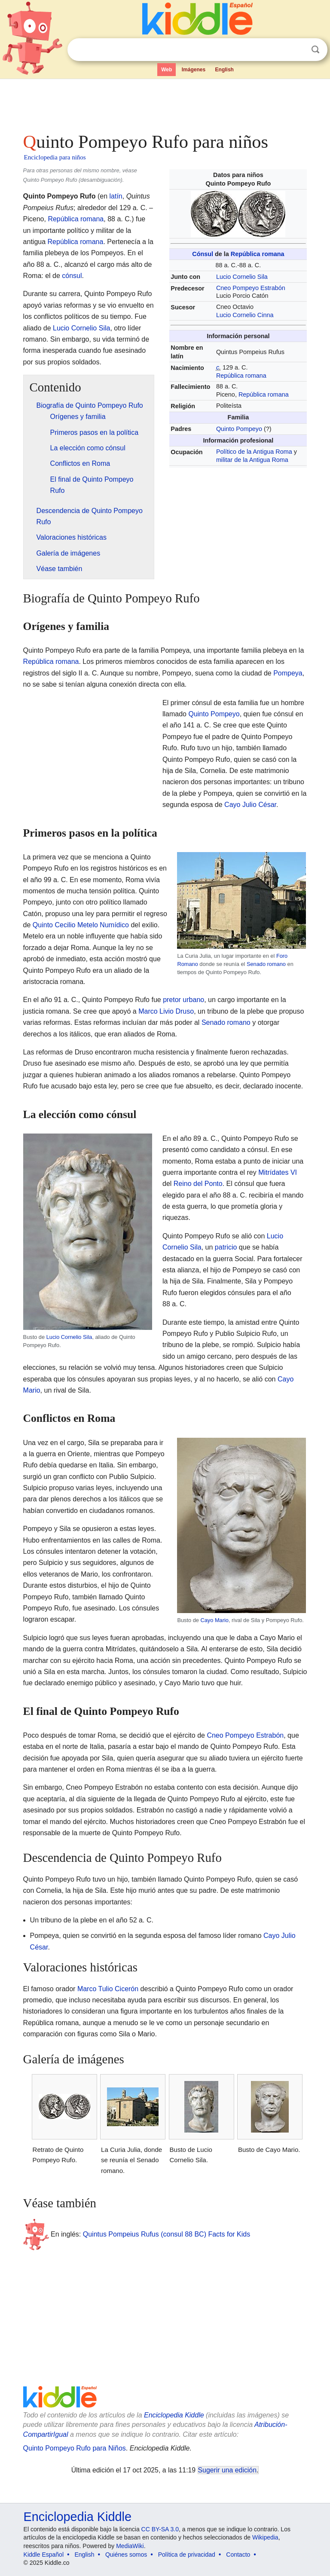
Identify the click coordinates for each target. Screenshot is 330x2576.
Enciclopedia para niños (55, 157)
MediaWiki (130, 2545)
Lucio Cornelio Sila (242, 276)
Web (166, 70)
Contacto (238, 2554)
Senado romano (266, 964)
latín (115, 196)
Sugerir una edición (227, 2470)
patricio (226, 1247)
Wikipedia (265, 2537)
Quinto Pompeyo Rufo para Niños (74, 2448)
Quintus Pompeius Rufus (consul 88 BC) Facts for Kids (167, 2234)
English (224, 70)
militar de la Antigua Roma (252, 459)
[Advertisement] (165, 103)
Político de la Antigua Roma (254, 451)
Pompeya (287, 673)
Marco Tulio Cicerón (107, 1988)
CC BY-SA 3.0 (160, 2529)
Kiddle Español (44, 2554)
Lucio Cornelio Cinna (245, 315)
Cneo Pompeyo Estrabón (250, 287)
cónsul (72, 275)
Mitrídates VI (277, 1172)
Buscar (315, 49)
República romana (257, 254)
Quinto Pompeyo (239, 428)
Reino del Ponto (198, 1183)
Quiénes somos (126, 2554)
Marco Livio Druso (166, 1011)
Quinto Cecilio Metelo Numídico (81, 925)
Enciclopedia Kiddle (174, 2415)
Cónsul (202, 254)
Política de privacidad (186, 2554)
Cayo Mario (214, 1620)
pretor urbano (183, 999)
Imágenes (193, 70)
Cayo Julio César (250, 804)
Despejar (297, 50)
